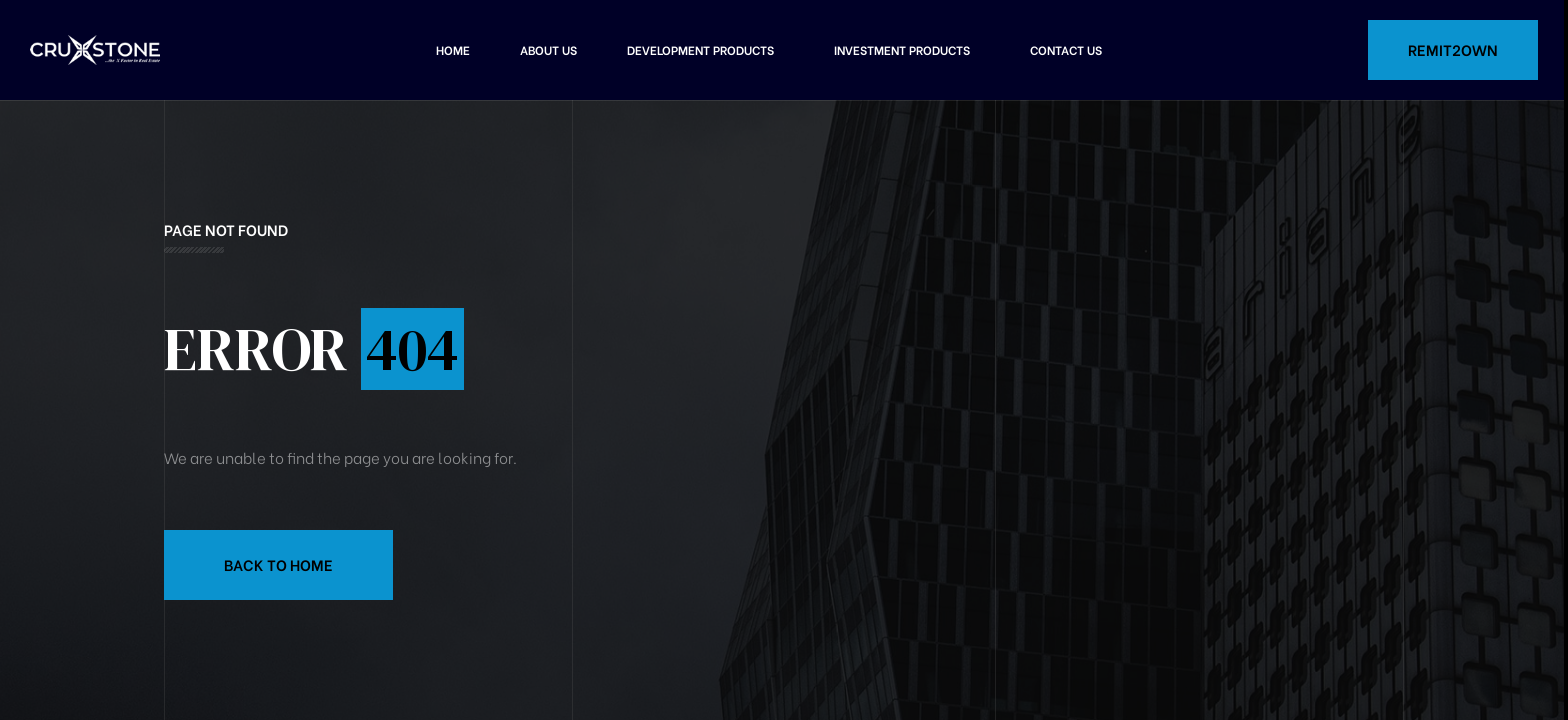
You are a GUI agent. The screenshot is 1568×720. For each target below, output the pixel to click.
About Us (548, 49)
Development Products (700, 49)
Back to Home (278, 564)
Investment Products (902, 49)
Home (453, 49)
